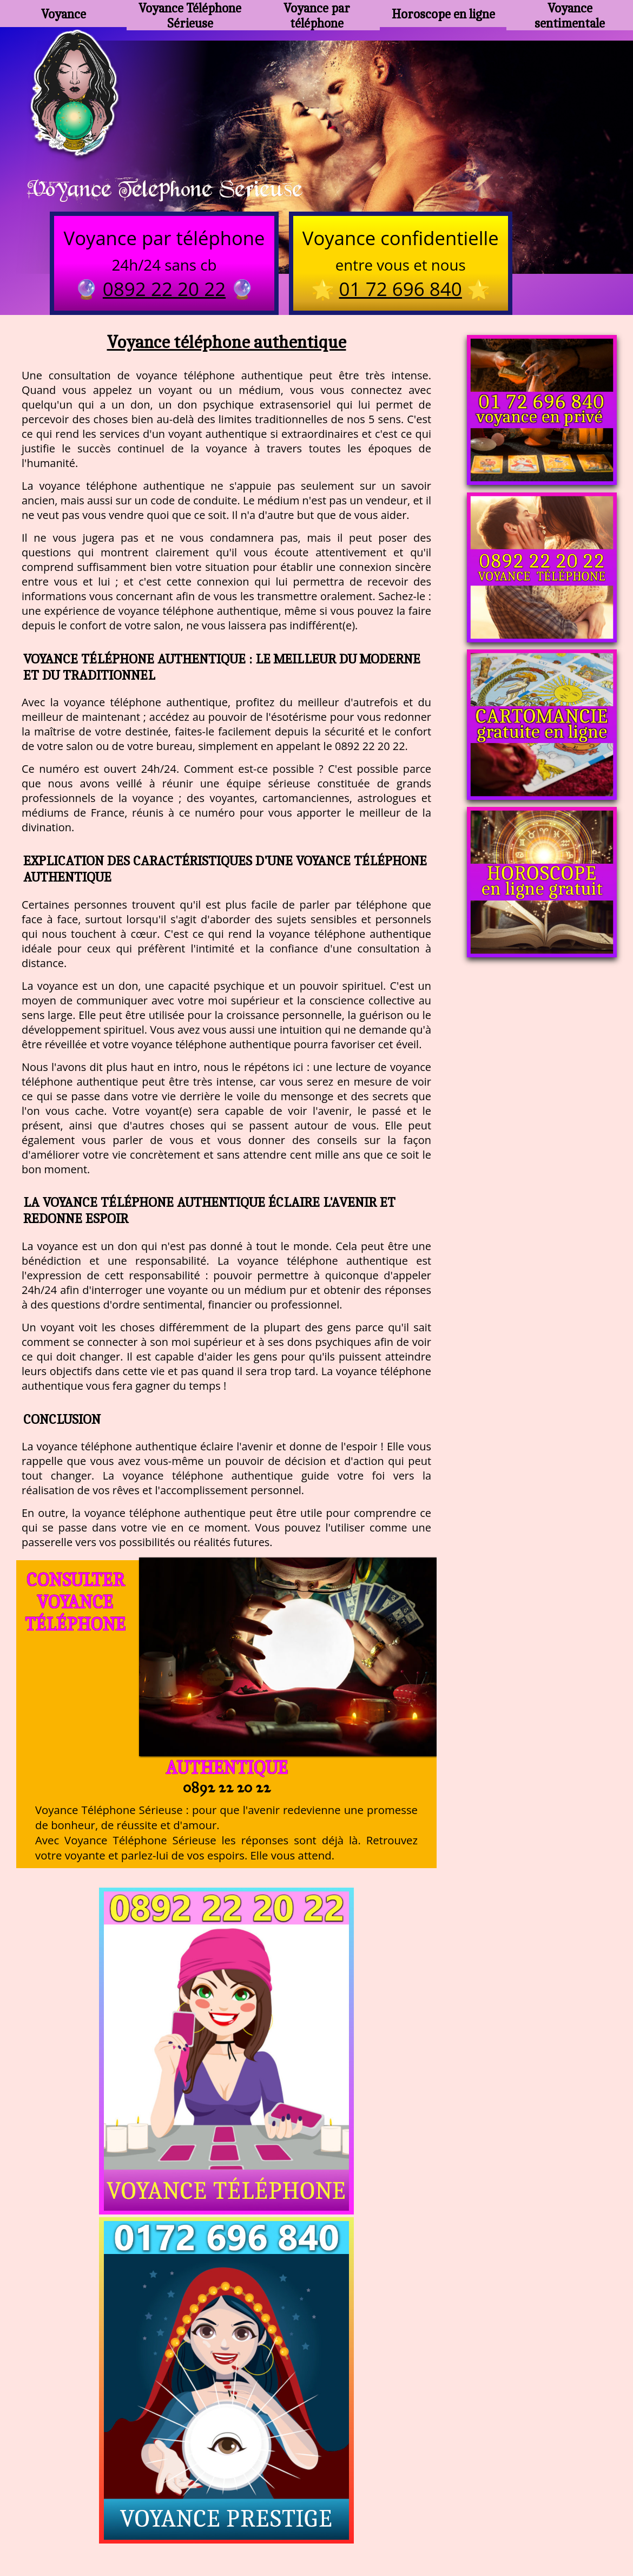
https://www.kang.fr (197, 2495)
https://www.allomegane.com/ (470, 2495)
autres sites (476, 2521)
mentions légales (400, 2521)
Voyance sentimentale (569, 14)
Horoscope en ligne (443, 14)
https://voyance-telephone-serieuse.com (316, 2387)
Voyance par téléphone (316, 14)
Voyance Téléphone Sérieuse (190, 13)
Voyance (63, 14)
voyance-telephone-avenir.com (323, 2495)
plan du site (321, 2521)
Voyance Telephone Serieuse (180, 190)
